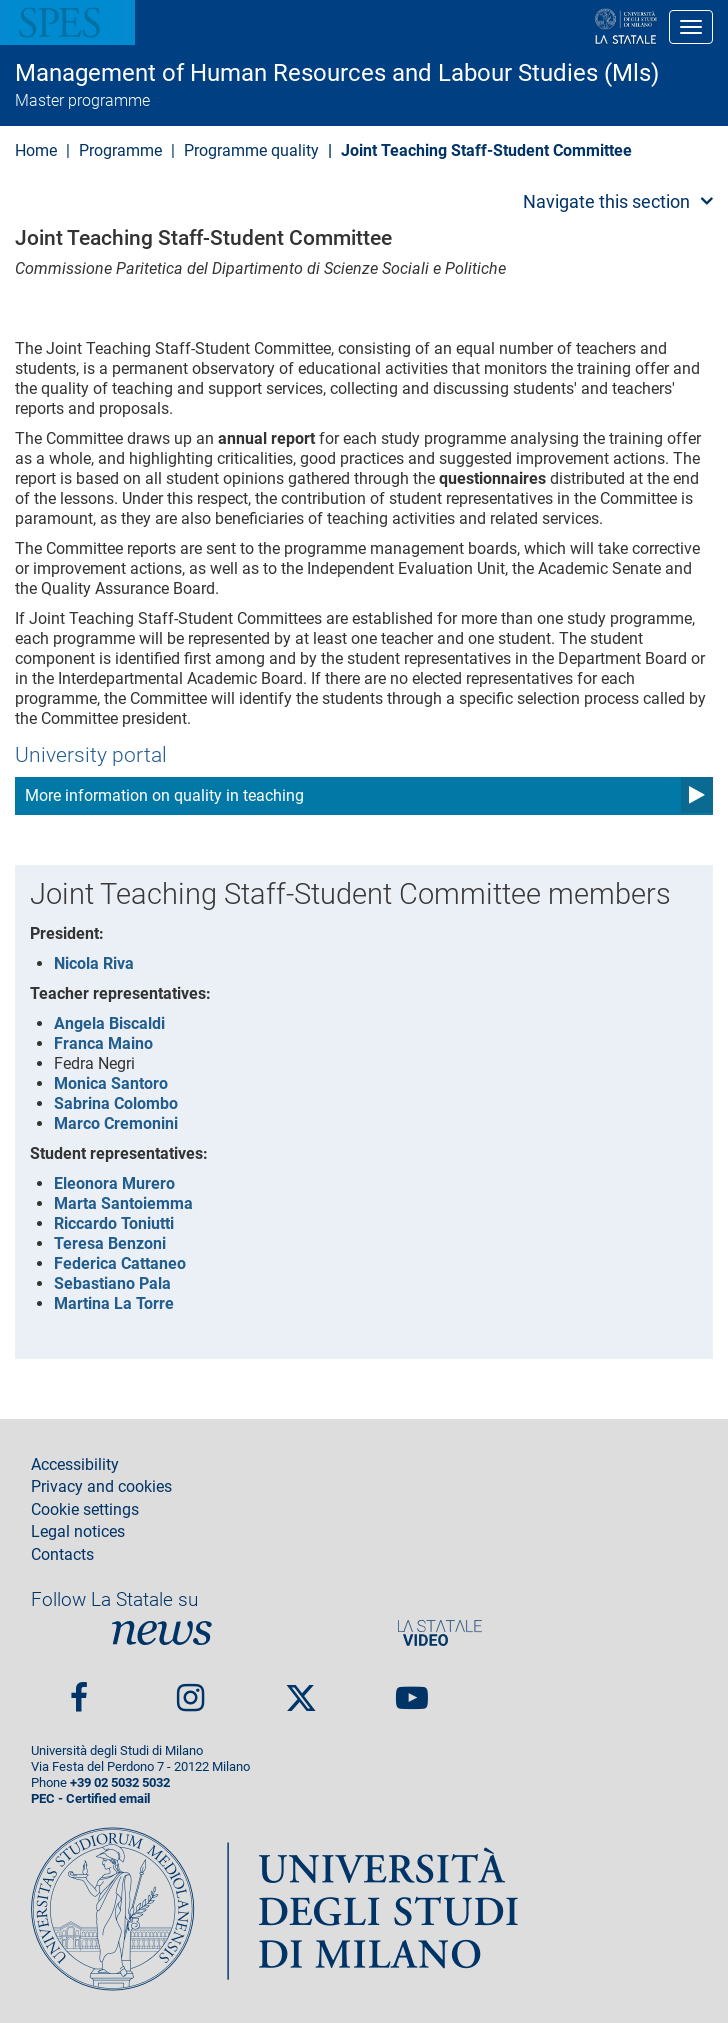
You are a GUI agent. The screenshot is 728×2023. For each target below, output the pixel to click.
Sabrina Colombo (116, 1103)
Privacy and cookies (101, 1487)
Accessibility (75, 1465)
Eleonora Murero (114, 1183)
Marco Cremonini (116, 1123)
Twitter (301, 1690)
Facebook (79, 1689)
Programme (120, 150)
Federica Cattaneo (120, 1263)
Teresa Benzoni (110, 1243)
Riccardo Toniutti (114, 1223)
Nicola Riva (94, 963)
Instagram (190, 1689)
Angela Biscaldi (109, 1023)
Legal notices (78, 1532)
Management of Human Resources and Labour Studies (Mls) (337, 73)
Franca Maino (103, 1043)
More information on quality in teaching (164, 795)
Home (36, 150)
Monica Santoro (111, 1083)
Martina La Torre (114, 1303)
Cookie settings (85, 1510)
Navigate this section (606, 201)
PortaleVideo (440, 1633)
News (162, 1633)
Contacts (62, 1555)
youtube (412, 1689)
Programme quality (251, 150)
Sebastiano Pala (112, 1283)
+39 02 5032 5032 (120, 1782)
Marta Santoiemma (123, 1203)
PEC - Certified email (90, 1798)
